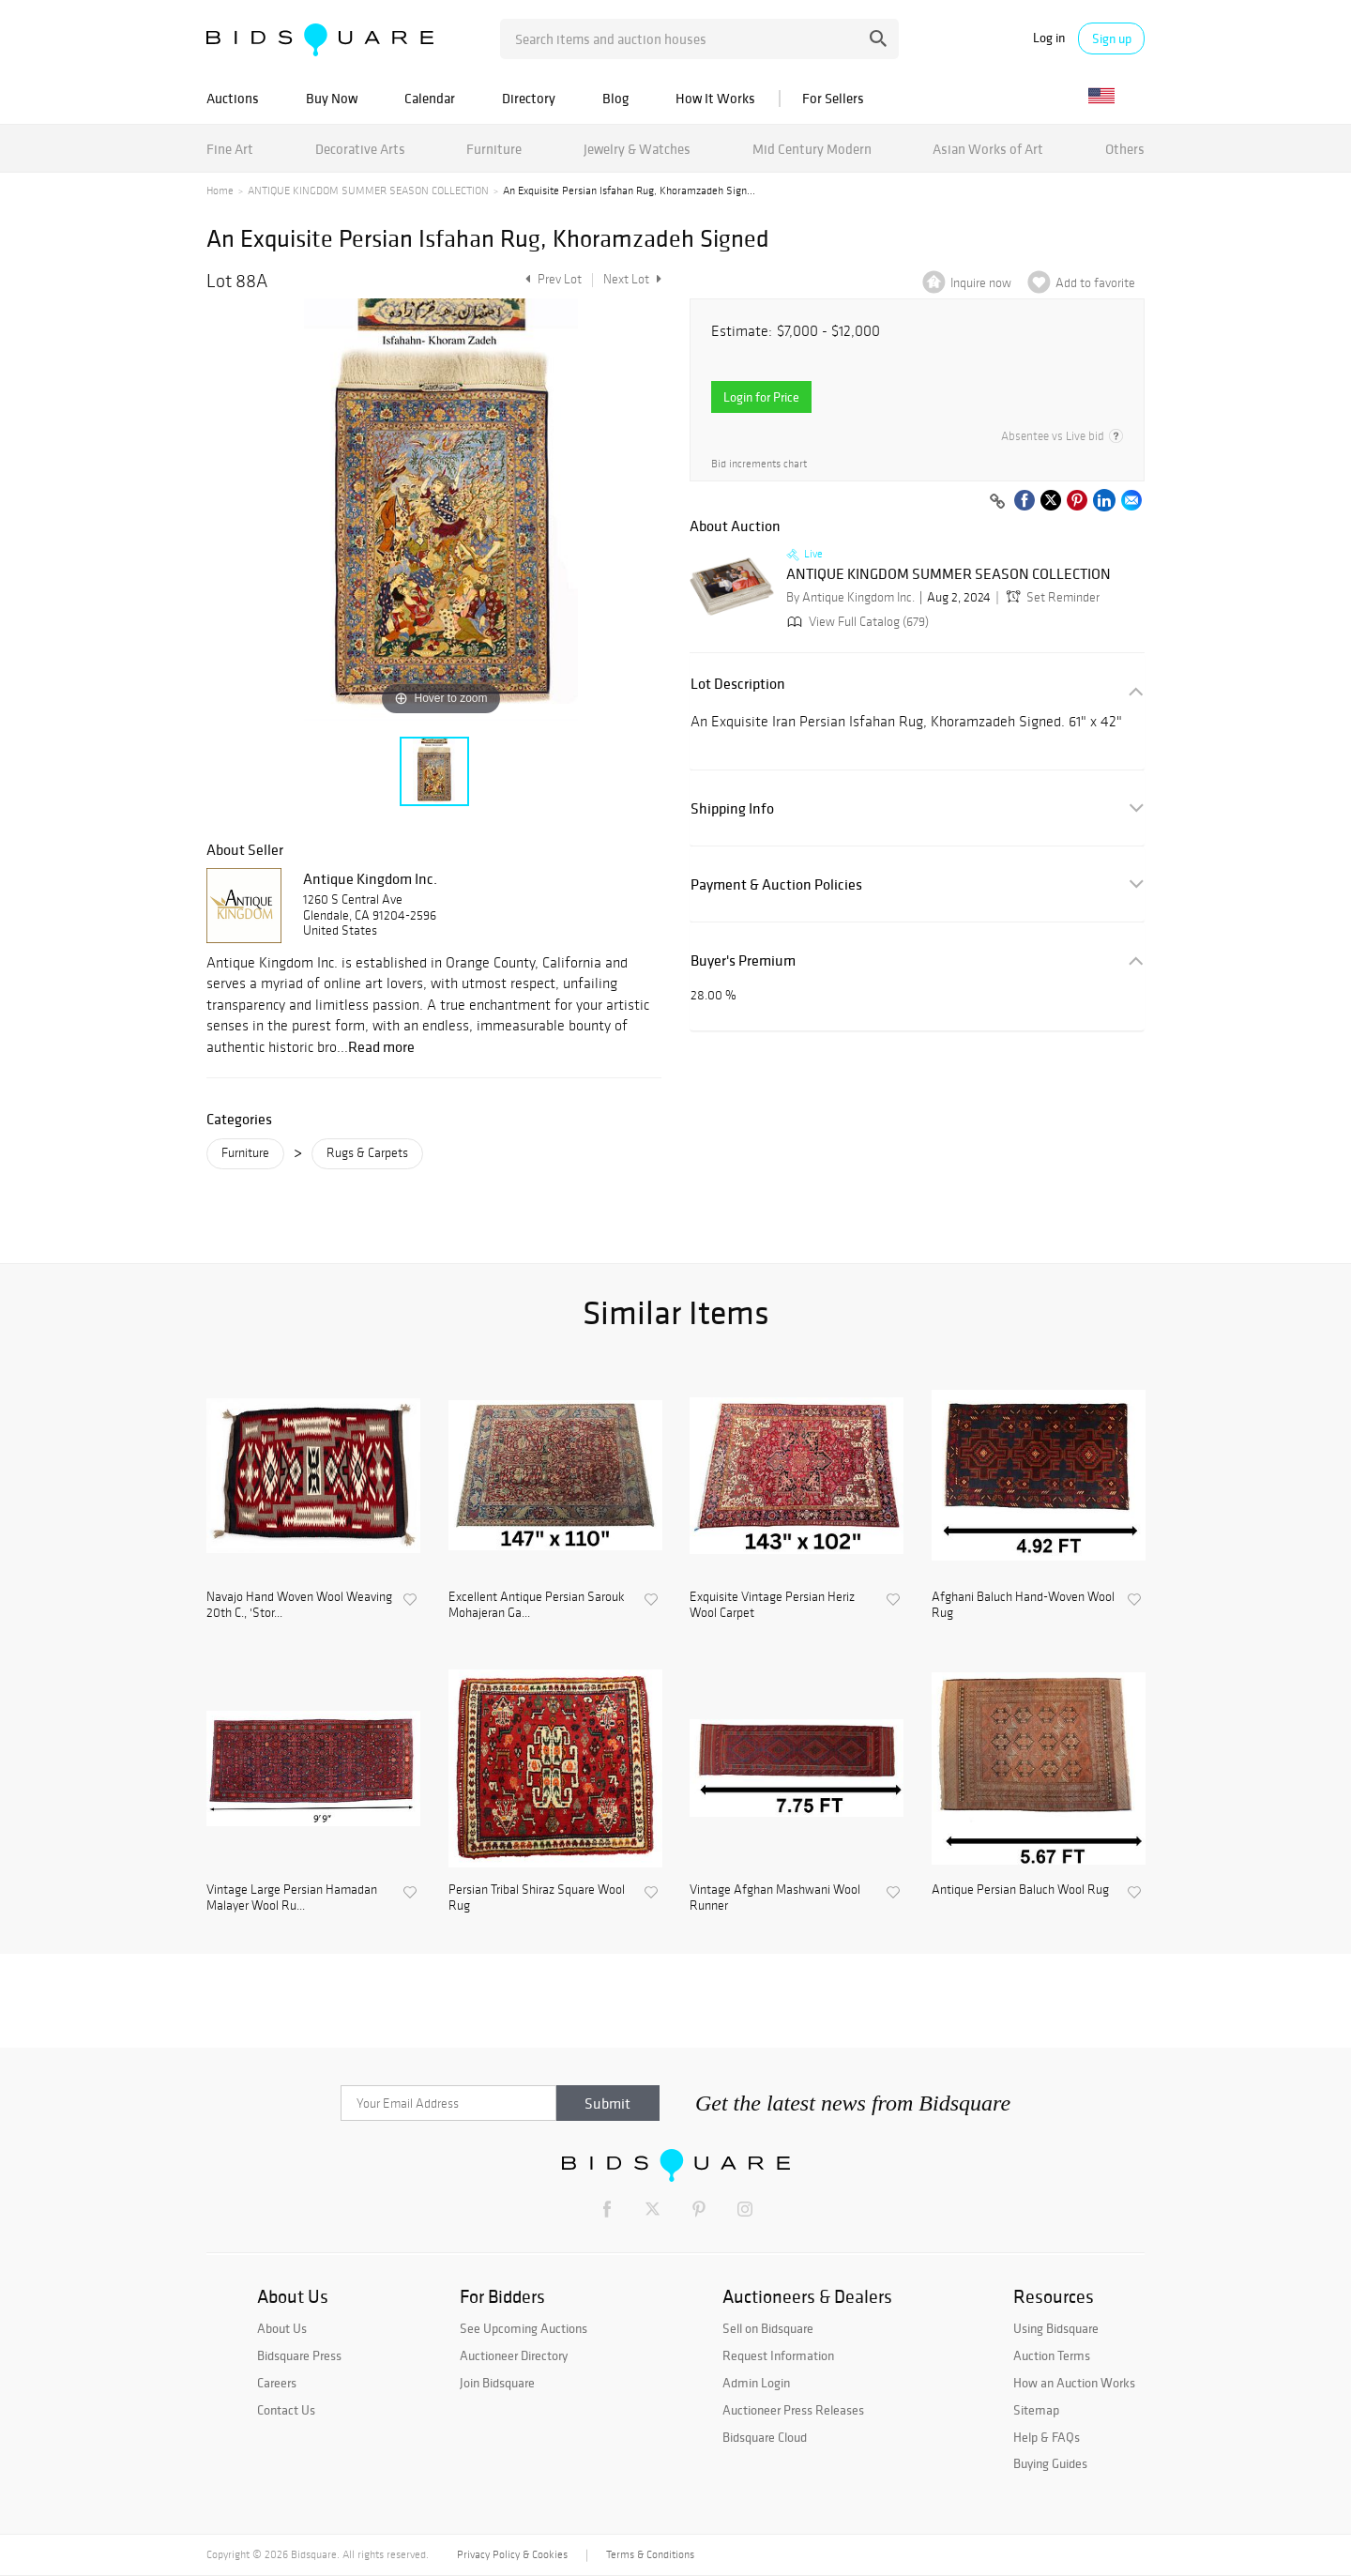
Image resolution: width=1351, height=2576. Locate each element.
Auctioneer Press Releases (793, 2409)
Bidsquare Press (299, 2355)
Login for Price (761, 397)
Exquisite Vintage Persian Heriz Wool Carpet (772, 1605)
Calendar (429, 98)
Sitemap (1036, 2409)
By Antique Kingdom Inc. (850, 597)
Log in (1049, 38)
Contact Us (286, 2409)
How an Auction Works (1074, 2382)
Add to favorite (1095, 283)
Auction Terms (1051, 2355)
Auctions (232, 98)
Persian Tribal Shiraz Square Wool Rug (536, 1897)
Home (220, 190)
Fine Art (229, 149)
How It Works (715, 98)
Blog (615, 98)
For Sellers (833, 98)
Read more (381, 1046)
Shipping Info (732, 808)
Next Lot (632, 279)
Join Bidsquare (497, 2382)
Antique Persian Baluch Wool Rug (1020, 1890)
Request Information (778, 2355)
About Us (282, 2328)
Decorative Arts (360, 149)
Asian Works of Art (988, 149)
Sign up (1111, 38)
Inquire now (980, 283)
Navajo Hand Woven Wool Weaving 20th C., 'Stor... (299, 1605)
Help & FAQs (1046, 2437)
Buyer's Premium (743, 960)
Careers (276, 2382)
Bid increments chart (759, 464)
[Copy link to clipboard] (997, 502)
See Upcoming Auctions (523, 2328)
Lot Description (738, 684)
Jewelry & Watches (637, 149)
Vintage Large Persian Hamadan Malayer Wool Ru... (291, 1897)
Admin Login (756, 2382)
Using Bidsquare (1056, 2328)
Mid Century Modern (812, 149)
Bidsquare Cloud (764, 2437)
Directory (528, 98)
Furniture (494, 149)
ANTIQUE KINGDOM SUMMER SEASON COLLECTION (368, 190)
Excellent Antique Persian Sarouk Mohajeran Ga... (536, 1605)
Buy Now (331, 98)
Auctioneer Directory (514, 2355)
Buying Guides (1050, 2463)
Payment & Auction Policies (776, 884)
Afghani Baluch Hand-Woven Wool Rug (1023, 1605)
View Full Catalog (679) (856, 622)
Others (1125, 149)
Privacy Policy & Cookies (512, 2554)
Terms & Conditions (650, 2554)
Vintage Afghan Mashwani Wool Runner (775, 1897)
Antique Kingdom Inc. (370, 878)
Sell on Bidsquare (767, 2328)
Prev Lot (551, 279)
